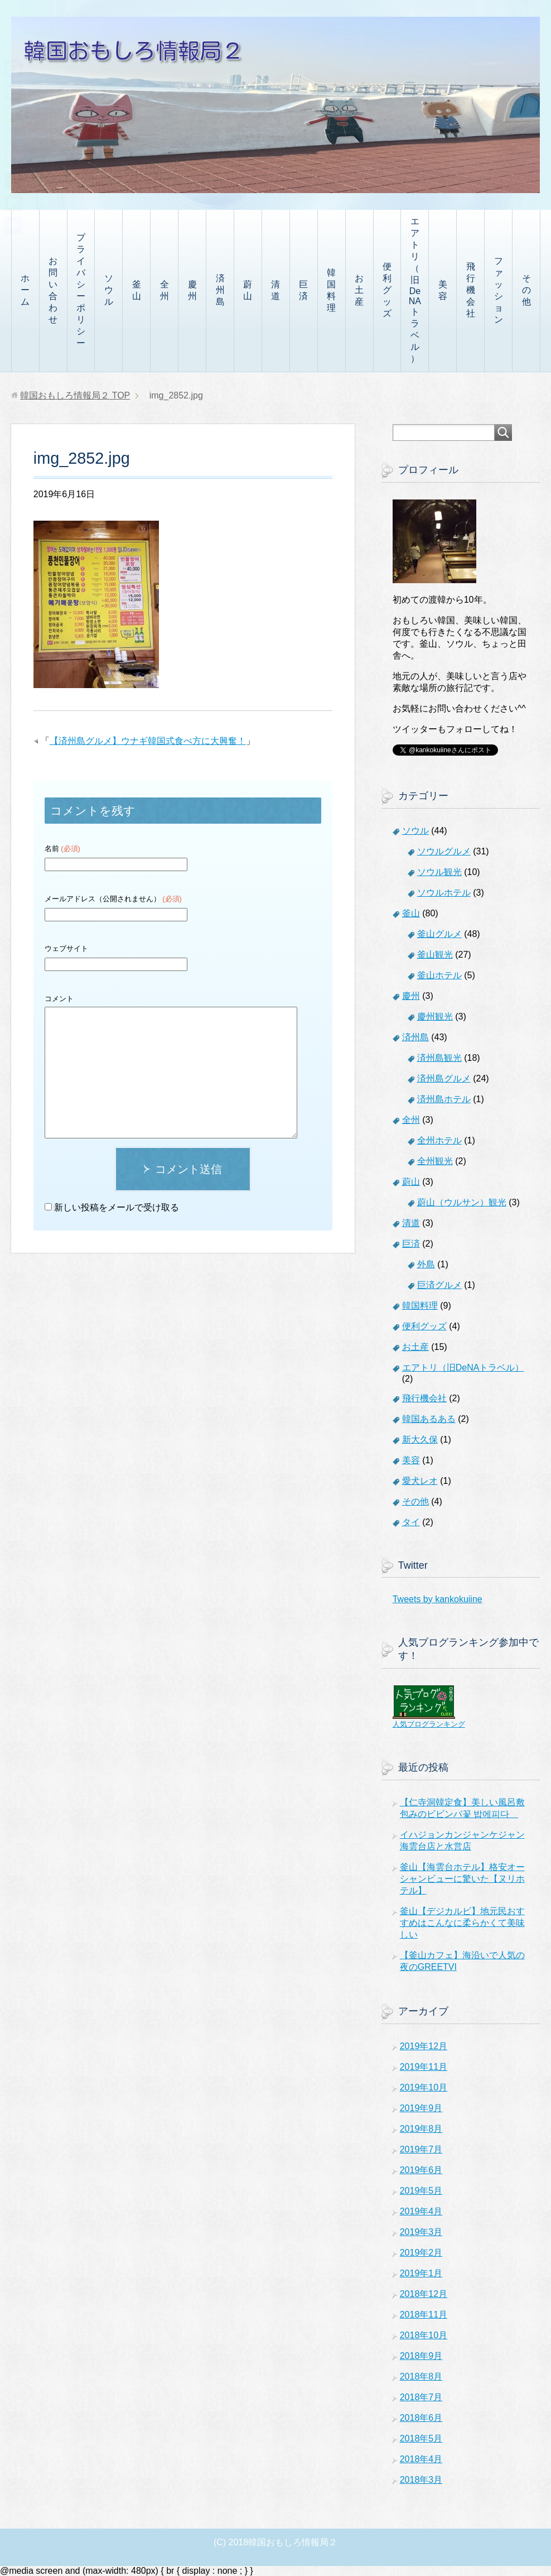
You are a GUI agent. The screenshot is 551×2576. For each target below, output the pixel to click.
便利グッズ (387, 290)
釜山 (136, 290)
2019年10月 (423, 2087)
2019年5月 (421, 2190)
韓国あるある (429, 1419)
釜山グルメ (439, 934)
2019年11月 (423, 2067)
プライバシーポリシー (80, 290)
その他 (526, 289)
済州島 (220, 289)
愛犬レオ (420, 1481)
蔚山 (247, 290)
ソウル (108, 289)
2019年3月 (421, 2232)
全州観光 (435, 1161)
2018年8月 (421, 2376)
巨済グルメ (439, 1285)
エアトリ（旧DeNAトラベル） (415, 290)
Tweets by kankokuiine (437, 1599)
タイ (411, 1522)
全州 (164, 290)
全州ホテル (439, 1140)
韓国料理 (331, 290)
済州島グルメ (444, 1078)
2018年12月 (423, 2294)
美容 (442, 290)
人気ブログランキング (429, 1724)
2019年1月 (421, 2273)
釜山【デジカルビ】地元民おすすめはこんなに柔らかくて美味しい (462, 1922)
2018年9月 (421, 2356)
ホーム (25, 289)
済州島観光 (439, 1058)
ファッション (498, 290)
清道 (275, 290)
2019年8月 (421, 2128)
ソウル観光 (439, 872)
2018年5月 (421, 2438)
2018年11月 (423, 2314)
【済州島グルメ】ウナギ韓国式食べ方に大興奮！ (148, 741)
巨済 (303, 290)
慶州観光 (435, 1016)
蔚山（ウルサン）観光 (461, 1202)
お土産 (359, 289)
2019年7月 (421, 2149)
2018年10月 (423, 2335)
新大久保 (420, 1439)
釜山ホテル (439, 975)
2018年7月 (421, 2397)
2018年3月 (421, 2479)
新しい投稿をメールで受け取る (116, 1207)
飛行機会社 (470, 290)
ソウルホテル (444, 892)
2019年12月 (423, 2046)
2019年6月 (421, 2170)
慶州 (192, 290)
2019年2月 (421, 2252)
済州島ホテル (444, 1099)
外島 (426, 1264)
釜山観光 (435, 954)
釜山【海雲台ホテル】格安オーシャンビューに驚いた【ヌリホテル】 (462, 1878)
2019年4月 (421, 2211)
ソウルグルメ (444, 851)
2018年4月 (421, 2459)
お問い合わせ (53, 290)
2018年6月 (421, 2418)
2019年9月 (421, 2108)
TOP (75, 395)
